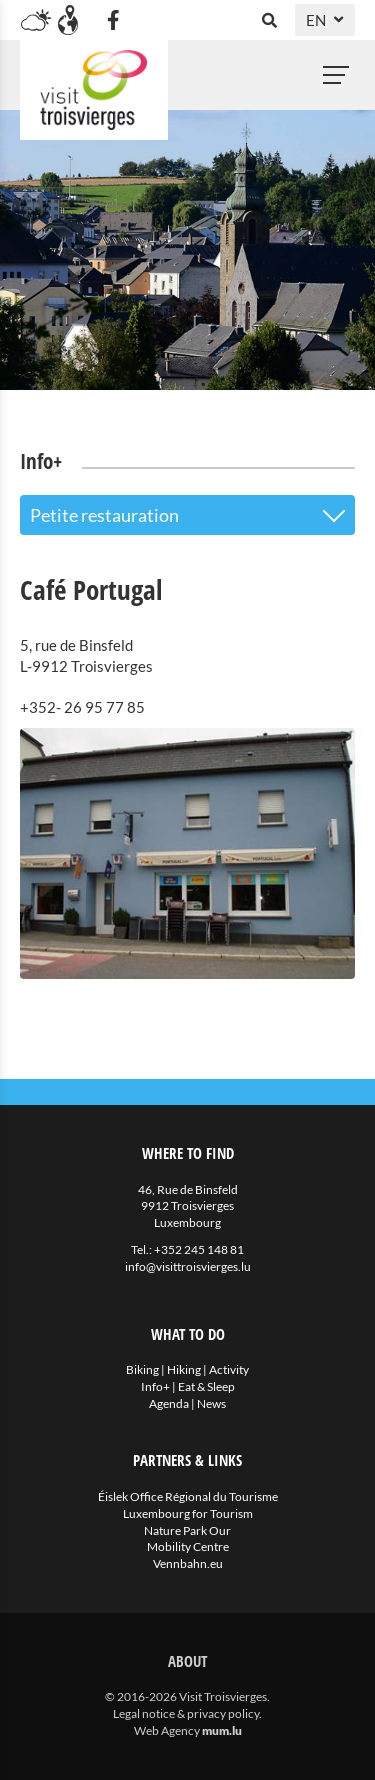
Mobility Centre (188, 1546)
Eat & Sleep (206, 1386)
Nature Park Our (187, 1530)
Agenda (169, 1403)
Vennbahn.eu (188, 1563)
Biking (142, 1369)
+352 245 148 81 (199, 1249)
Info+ (155, 1386)
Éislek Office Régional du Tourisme (188, 1496)
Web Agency (167, 1730)
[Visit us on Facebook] (113, 20)
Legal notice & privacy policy (186, 1713)
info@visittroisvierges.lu (188, 1266)
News (211, 1403)
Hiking (184, 1369)
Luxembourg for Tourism (188, 1513)
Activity (229, 1369)
